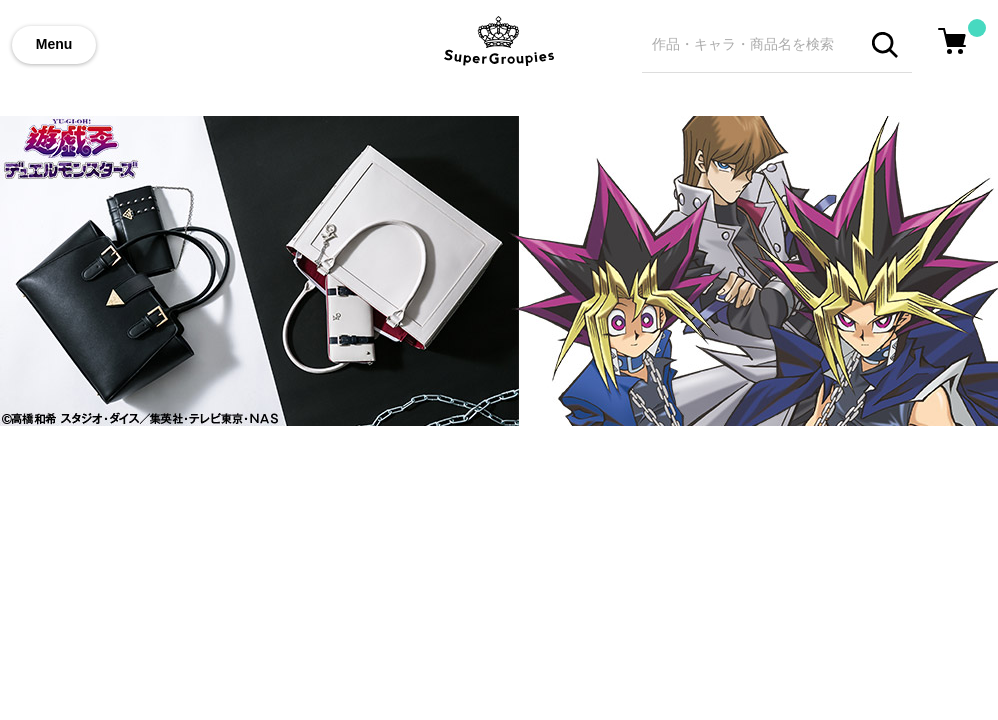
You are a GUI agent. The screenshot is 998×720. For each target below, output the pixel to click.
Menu (54, 44)
